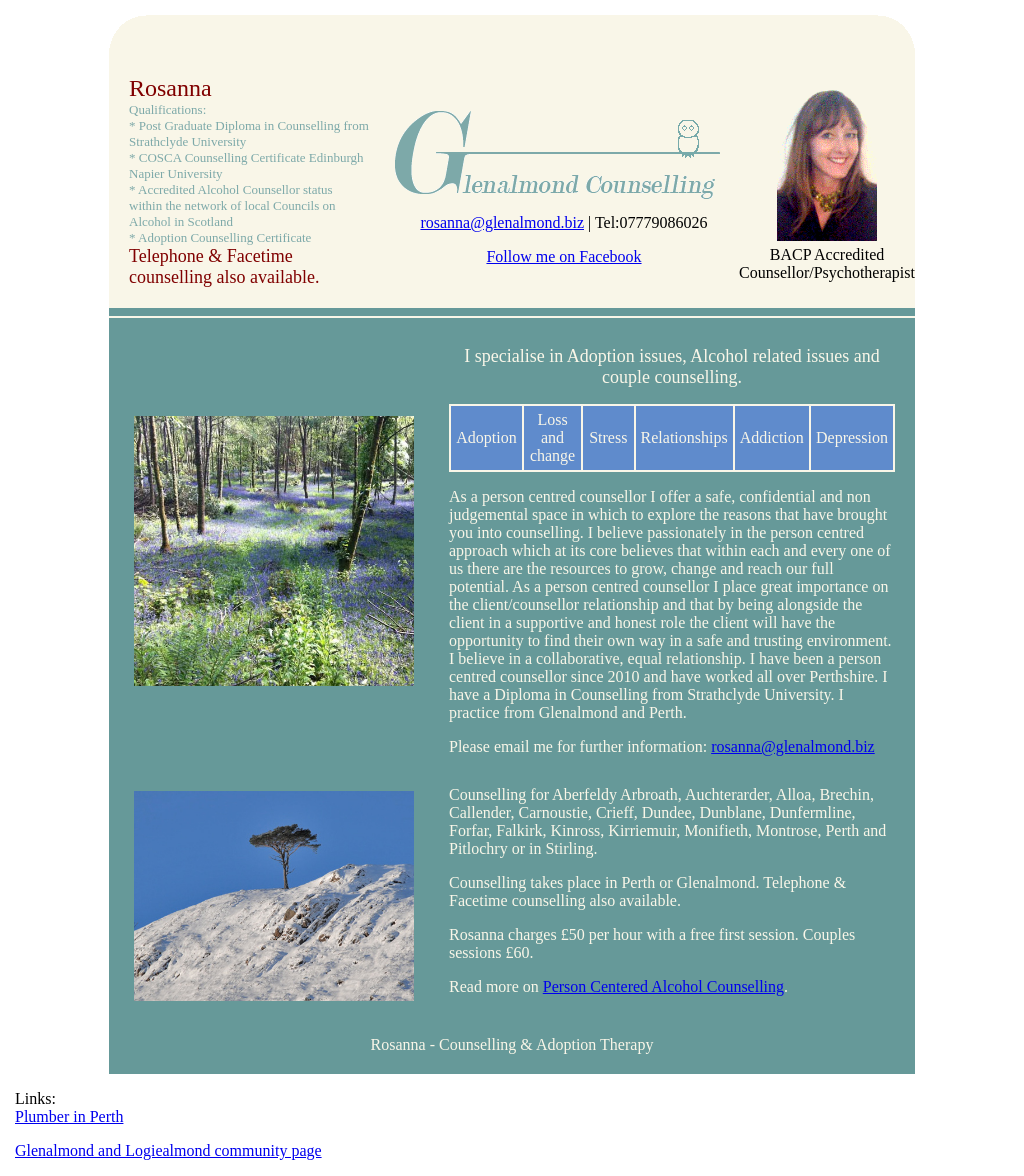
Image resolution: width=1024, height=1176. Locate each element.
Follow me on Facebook (563, 256)
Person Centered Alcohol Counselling (663, 986)
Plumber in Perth (69, 1116)
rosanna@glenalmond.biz (502, 222)
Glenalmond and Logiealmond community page (168, 1150)
